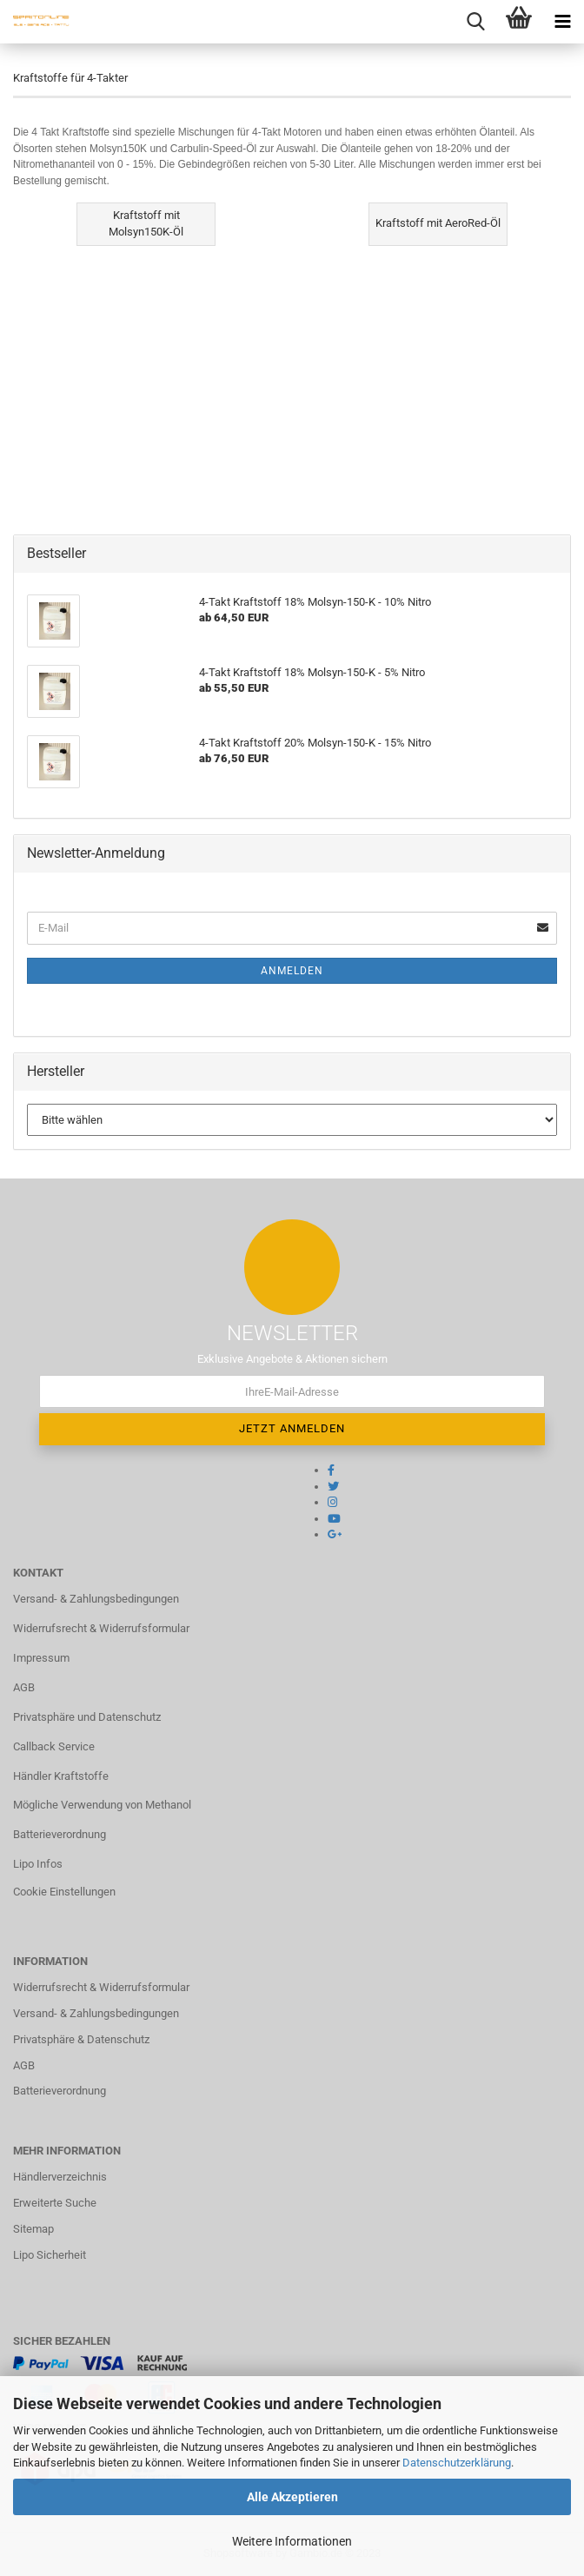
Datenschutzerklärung (456, 2462)
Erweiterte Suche (54, 2202)
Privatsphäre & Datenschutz (81, 2039)
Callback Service (54, 1746)
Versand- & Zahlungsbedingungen (96, 1598)
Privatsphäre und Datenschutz (87, 1716)
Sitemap (33, 2228)
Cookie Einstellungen (64, 1891)
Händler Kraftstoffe (61, 1776)
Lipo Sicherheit (49, 2254)
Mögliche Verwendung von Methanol (102, 1804)
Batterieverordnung (59, 1834)
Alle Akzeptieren (292, 2497)
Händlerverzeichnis (60, 2176)
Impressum (41, 1657)
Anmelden (292, 971)
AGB (24, 1687)
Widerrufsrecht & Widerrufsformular (101, 1628)
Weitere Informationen (292, 2541)
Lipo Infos (38, 1863)
